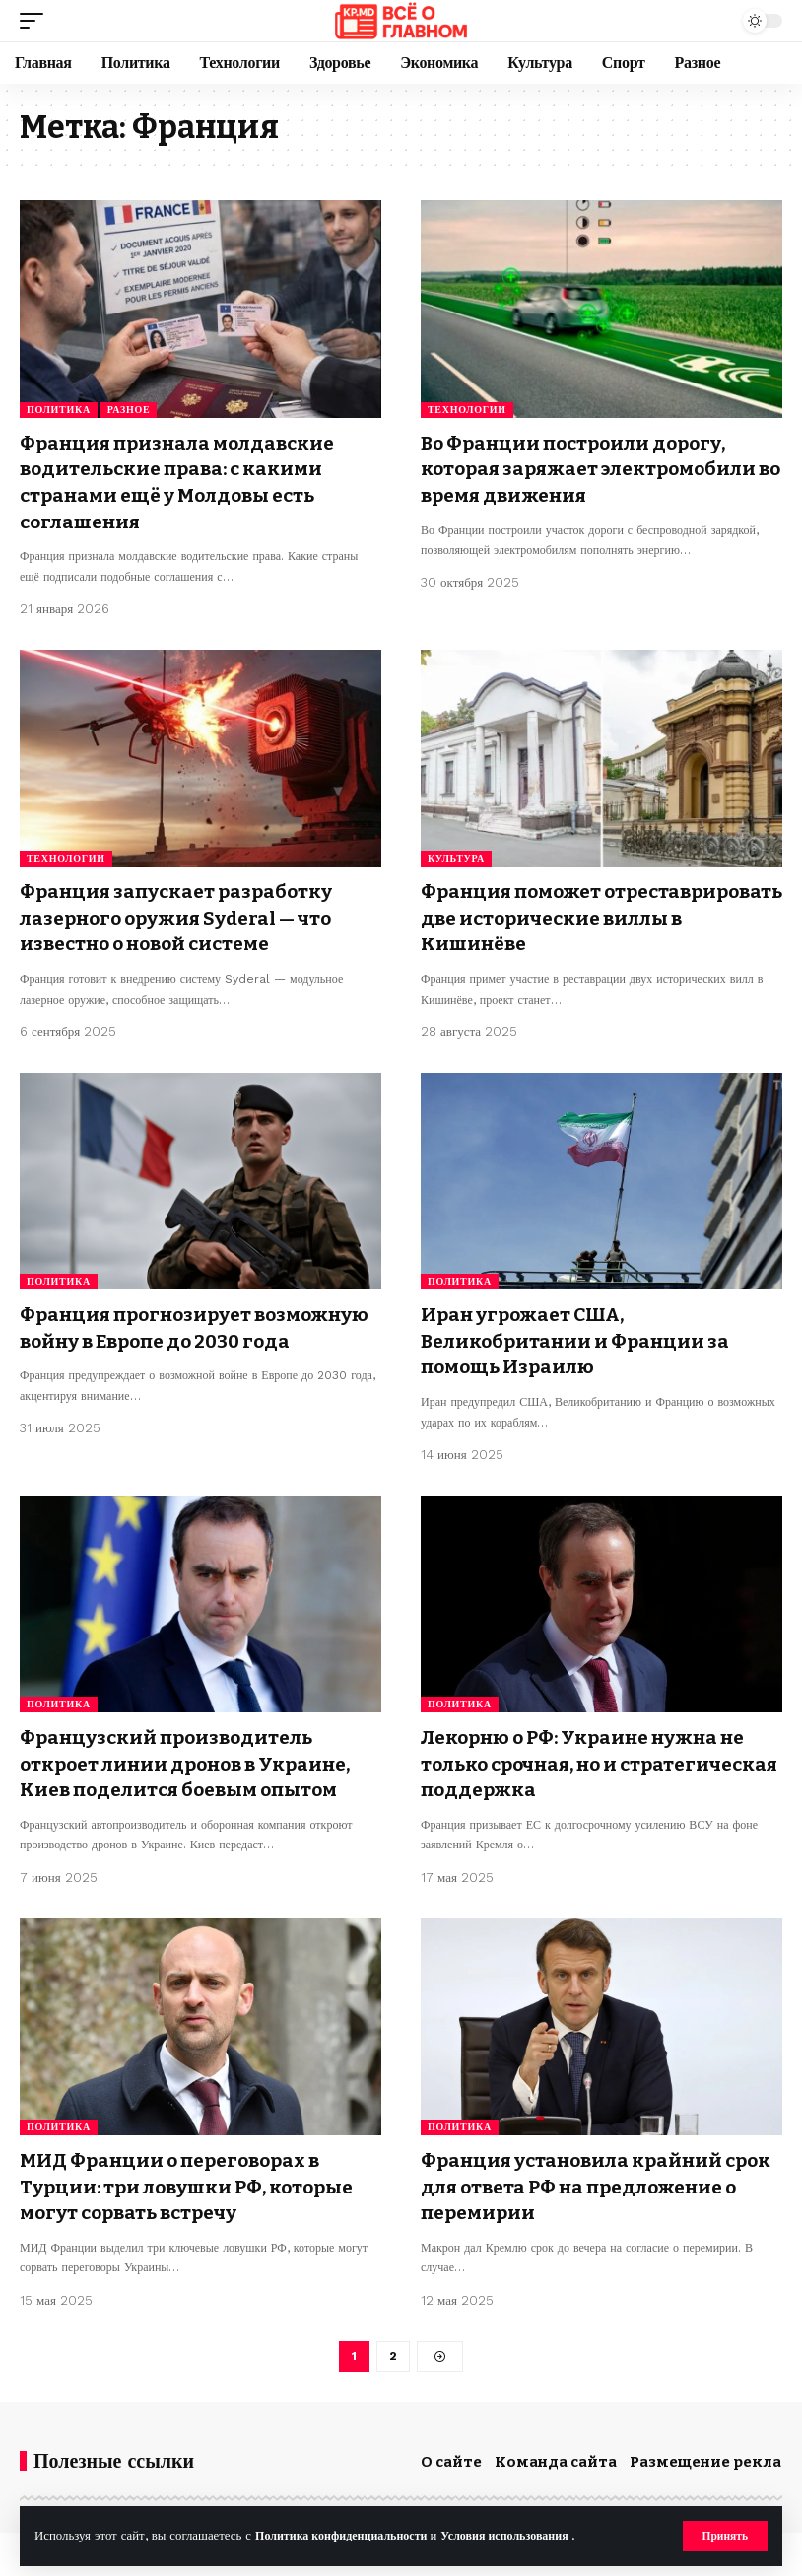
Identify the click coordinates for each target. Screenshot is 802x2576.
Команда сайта (556, 2455)
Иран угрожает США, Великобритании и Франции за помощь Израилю (582, 1335)
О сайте (451, 2455)
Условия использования (524, 2535)
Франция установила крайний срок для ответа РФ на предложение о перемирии (579, 2177)
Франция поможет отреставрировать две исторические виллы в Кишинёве (597, 914)
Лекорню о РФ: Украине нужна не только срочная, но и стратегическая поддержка (593, 1756)
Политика (59, 409)
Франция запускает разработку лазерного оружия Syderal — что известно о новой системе (185, 914)
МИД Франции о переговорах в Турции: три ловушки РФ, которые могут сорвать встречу (196, 2177)
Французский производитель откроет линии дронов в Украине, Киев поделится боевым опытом (195, 1756)
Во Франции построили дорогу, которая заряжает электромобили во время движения (599, 468)
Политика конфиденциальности (349, 2535)
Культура (456, 856)
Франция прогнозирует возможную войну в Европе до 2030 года (200, 1335)
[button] (724, 2535)
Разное (129, 409)
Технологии (467, 409)
